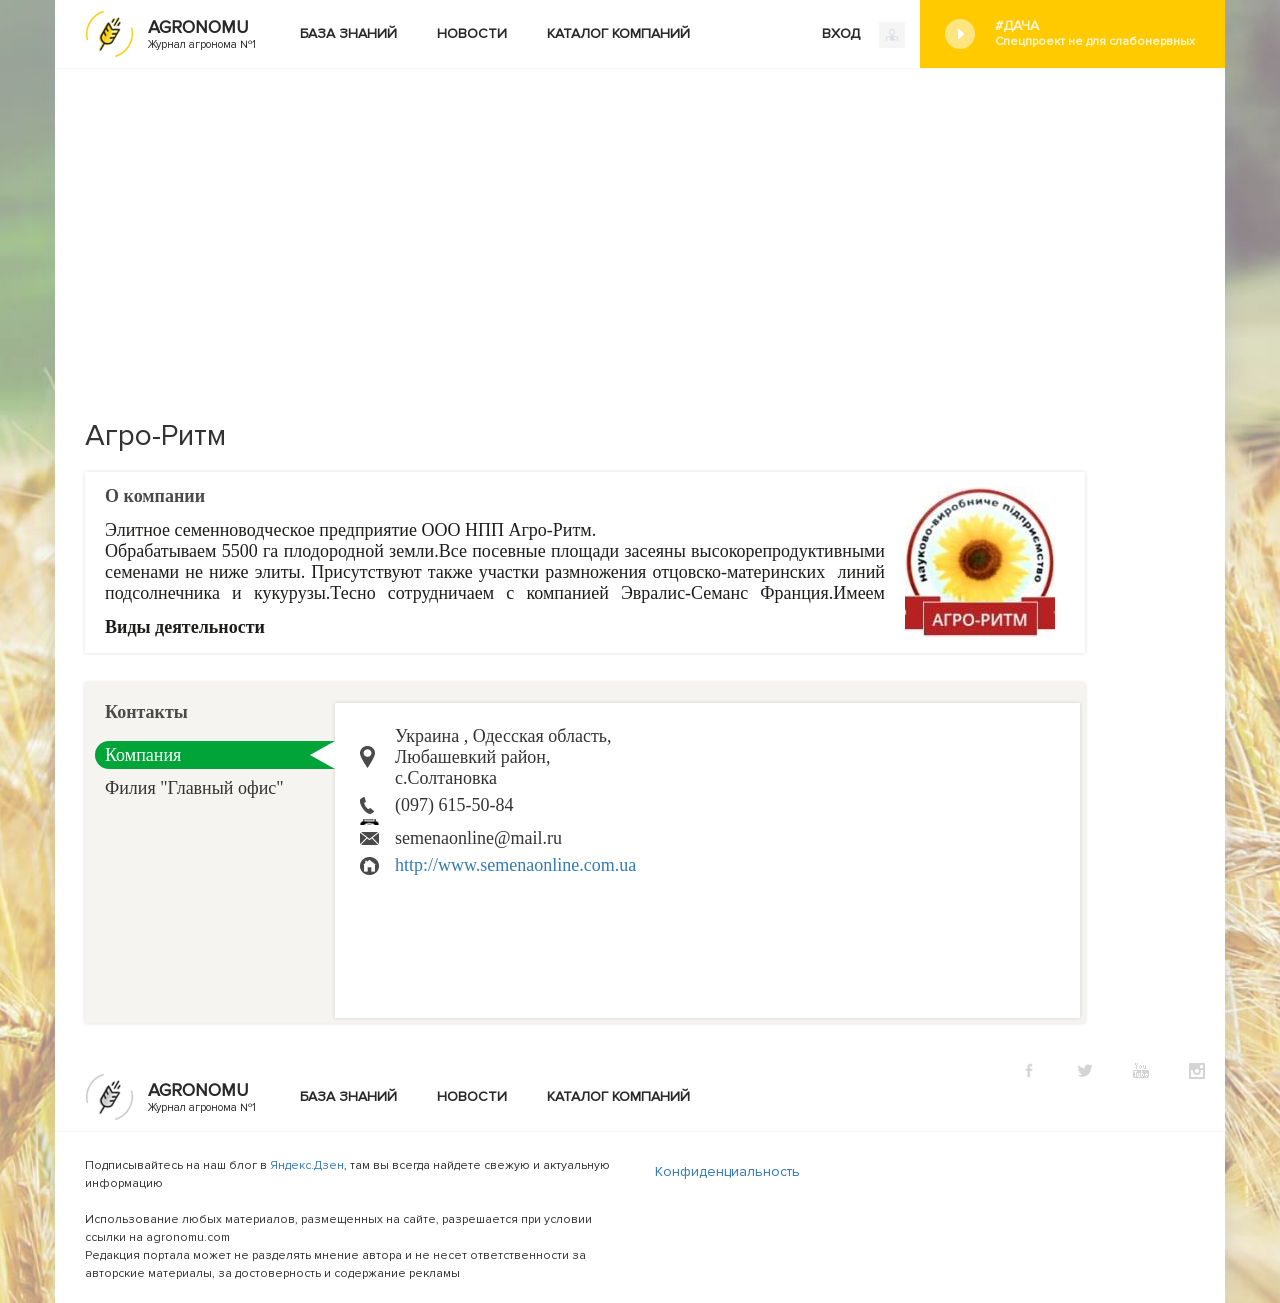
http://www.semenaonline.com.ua (515, 865)
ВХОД (863, 35)
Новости (472, 33)
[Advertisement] (640, 219)
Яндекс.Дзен (307, 1165)
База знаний (348, 33)
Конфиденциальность (727, 1171)
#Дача (1095, 33)
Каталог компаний (618, 33)
